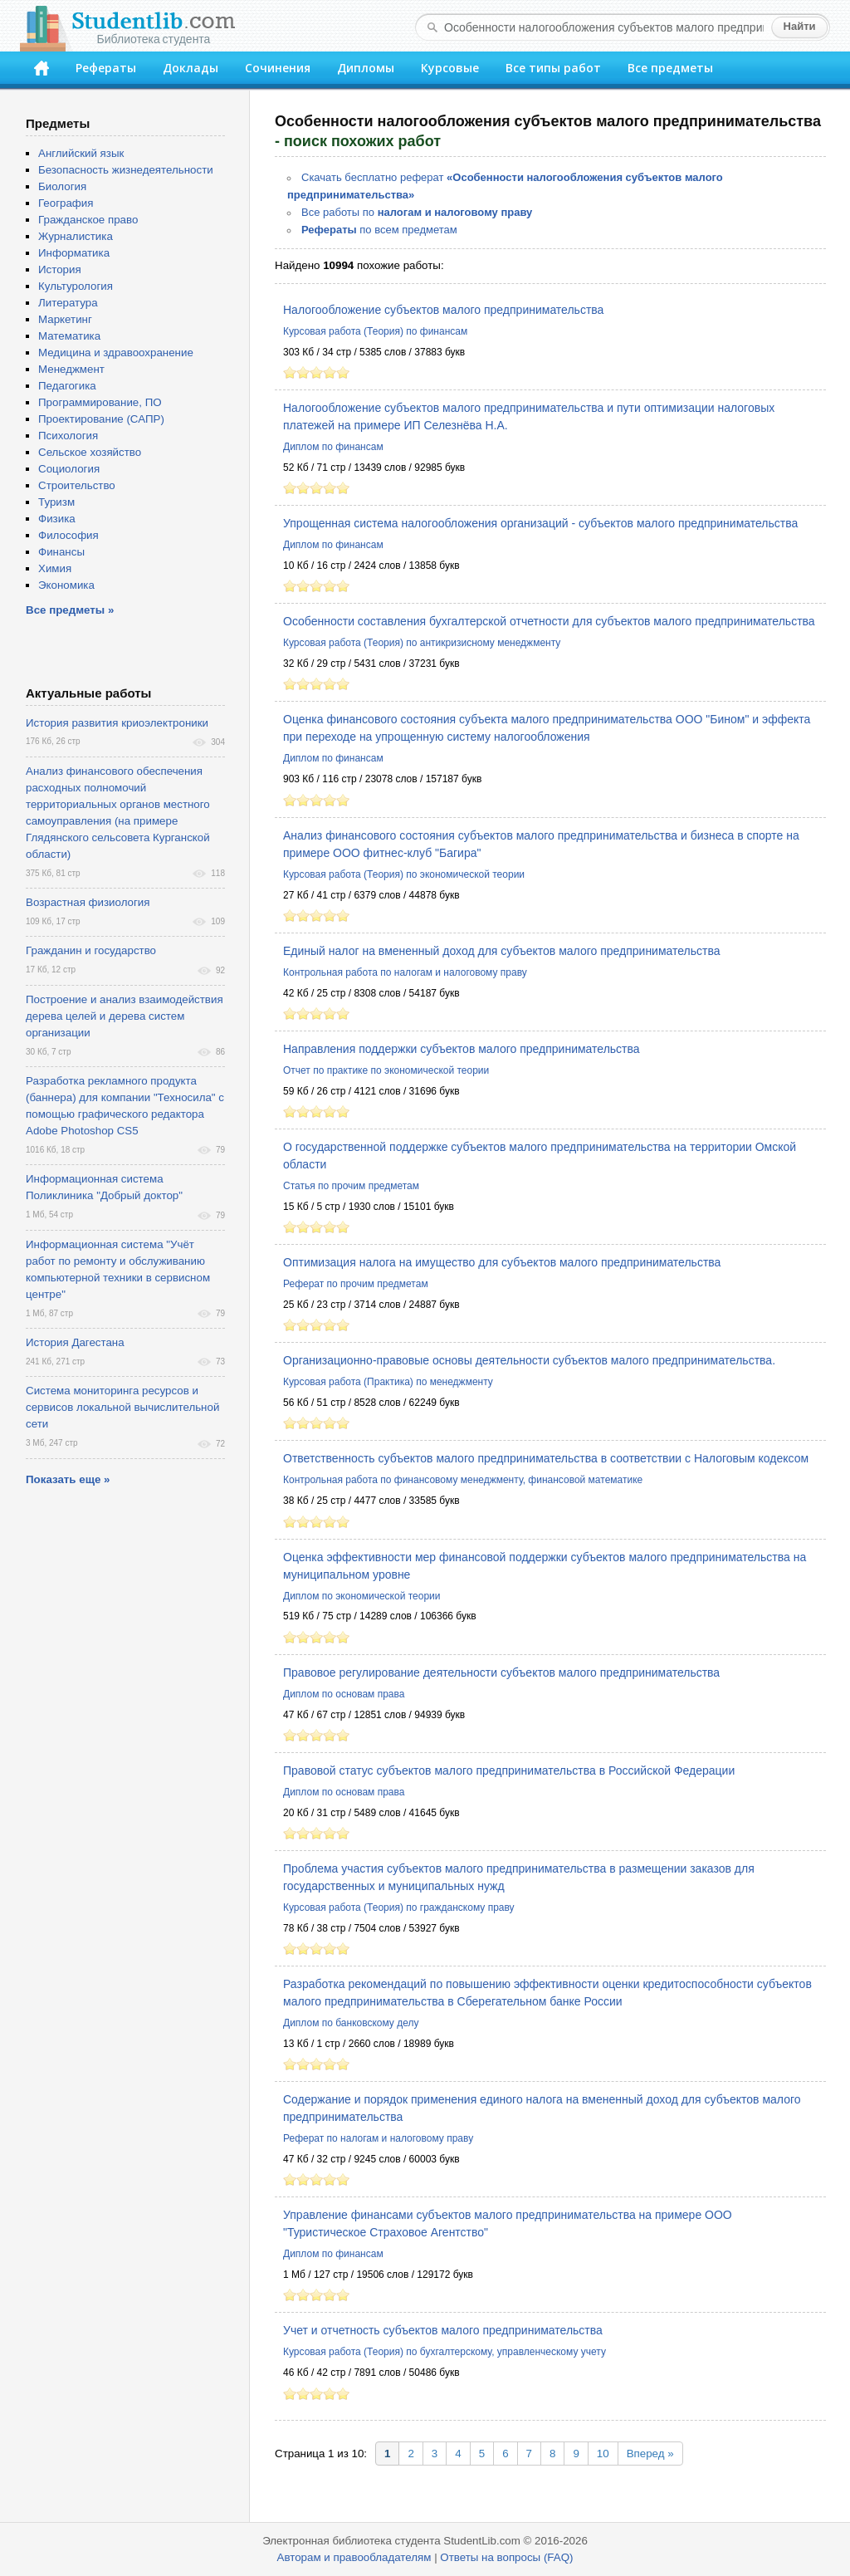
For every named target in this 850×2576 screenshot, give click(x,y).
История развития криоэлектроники (117, 723)
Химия (54, 568)
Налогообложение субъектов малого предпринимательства (443, 309)
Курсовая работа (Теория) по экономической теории (404, 874)
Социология (69, 469)
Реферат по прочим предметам (355, 1284)
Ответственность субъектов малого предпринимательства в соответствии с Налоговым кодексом (545, 1458)
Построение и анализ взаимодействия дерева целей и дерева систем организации (124, 1016)
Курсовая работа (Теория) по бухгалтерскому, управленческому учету (444, 2352)
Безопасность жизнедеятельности (125, 170)
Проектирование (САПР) (101, 419)
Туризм (56, 502)
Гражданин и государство (91, 950)
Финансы (61, 552)
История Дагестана (75, 1342)
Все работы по (416, 212)
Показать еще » (68, 1479)
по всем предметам (379, 229)
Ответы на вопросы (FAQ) (506, 2557)
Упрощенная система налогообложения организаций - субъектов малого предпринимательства (540, 523)
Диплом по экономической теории (361, 1596)
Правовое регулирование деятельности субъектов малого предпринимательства (501, 1672)
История (59, 269)
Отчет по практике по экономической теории (386, 1070)
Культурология (75, 286)
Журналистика (75, 236)
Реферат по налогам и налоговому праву (378, 2138)
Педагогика (67, 386)
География (65, 203)
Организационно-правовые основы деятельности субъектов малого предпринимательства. (529, 1360)
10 (603, 2453)
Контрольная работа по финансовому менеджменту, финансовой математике (462, 1480)
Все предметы (670, 68)
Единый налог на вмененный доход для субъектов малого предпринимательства (502, 950)
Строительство (76, 485)
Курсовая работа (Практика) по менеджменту (388, 1382)
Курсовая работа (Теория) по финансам (375, 331)
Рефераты (106, 68)
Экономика (66, 585)
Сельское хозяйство (89, 452)
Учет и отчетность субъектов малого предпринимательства (443, 2330)
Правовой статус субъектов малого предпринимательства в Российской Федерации (509, 1770)
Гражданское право (88, 219)
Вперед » (650, 2453)
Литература (68, 302)
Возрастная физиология (88, 902)
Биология (62, 186)
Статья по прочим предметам (351, 1186)
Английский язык (81, 153)
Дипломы (365, 68)
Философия (68, 535)
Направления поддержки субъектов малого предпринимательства (461, 1048)
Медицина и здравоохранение (115, 352)
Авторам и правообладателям (354, 2557)
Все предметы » (70, 610)
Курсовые (450, 68)
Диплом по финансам (333, 447)
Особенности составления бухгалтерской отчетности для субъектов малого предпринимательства (549, 621)
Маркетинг (65, 319)
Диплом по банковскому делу (350, 2023)
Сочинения (277, 68)
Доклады (190, 68)
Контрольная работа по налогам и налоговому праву (405, 972)
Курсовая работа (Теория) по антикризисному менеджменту (421, 643)
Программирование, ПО (100, 402)
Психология (68, 435)
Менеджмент (71, 369)
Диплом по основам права (343, 1694)
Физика (57, 518)
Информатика (74, 253)
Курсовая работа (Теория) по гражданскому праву (399, 1907)
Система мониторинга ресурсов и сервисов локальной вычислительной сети (122, 1407)
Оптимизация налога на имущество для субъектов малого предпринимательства (502, 1262)
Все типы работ (553, 68)
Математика (69, 336)
